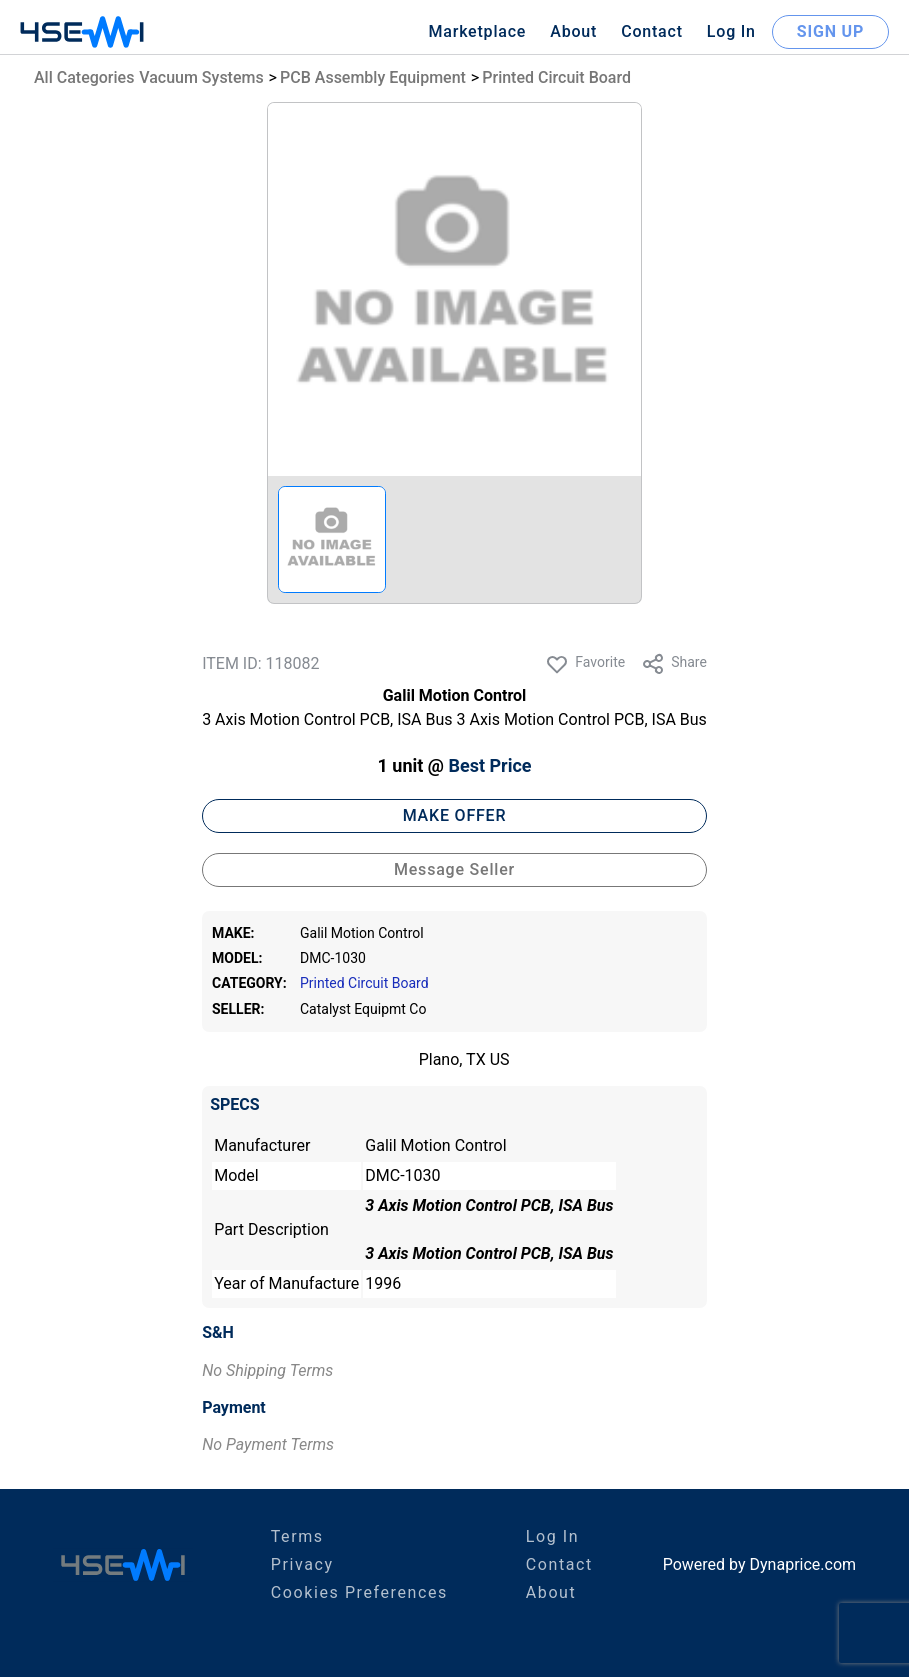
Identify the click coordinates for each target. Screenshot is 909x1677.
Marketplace (477, 31)
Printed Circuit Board (556, 77)
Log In (731, 31)
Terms (297, 1536)
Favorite (585, 664)
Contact (652, 31)
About (573, 31)
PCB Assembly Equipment (373, 77)
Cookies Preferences (359, 1592)
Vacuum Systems (201, 77)
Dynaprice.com (803, 1564)
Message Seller (454, 869)
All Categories (84, 77)
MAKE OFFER (455, 815)
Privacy (302, 1564)
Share (674, 664)
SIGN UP (830, 31)
